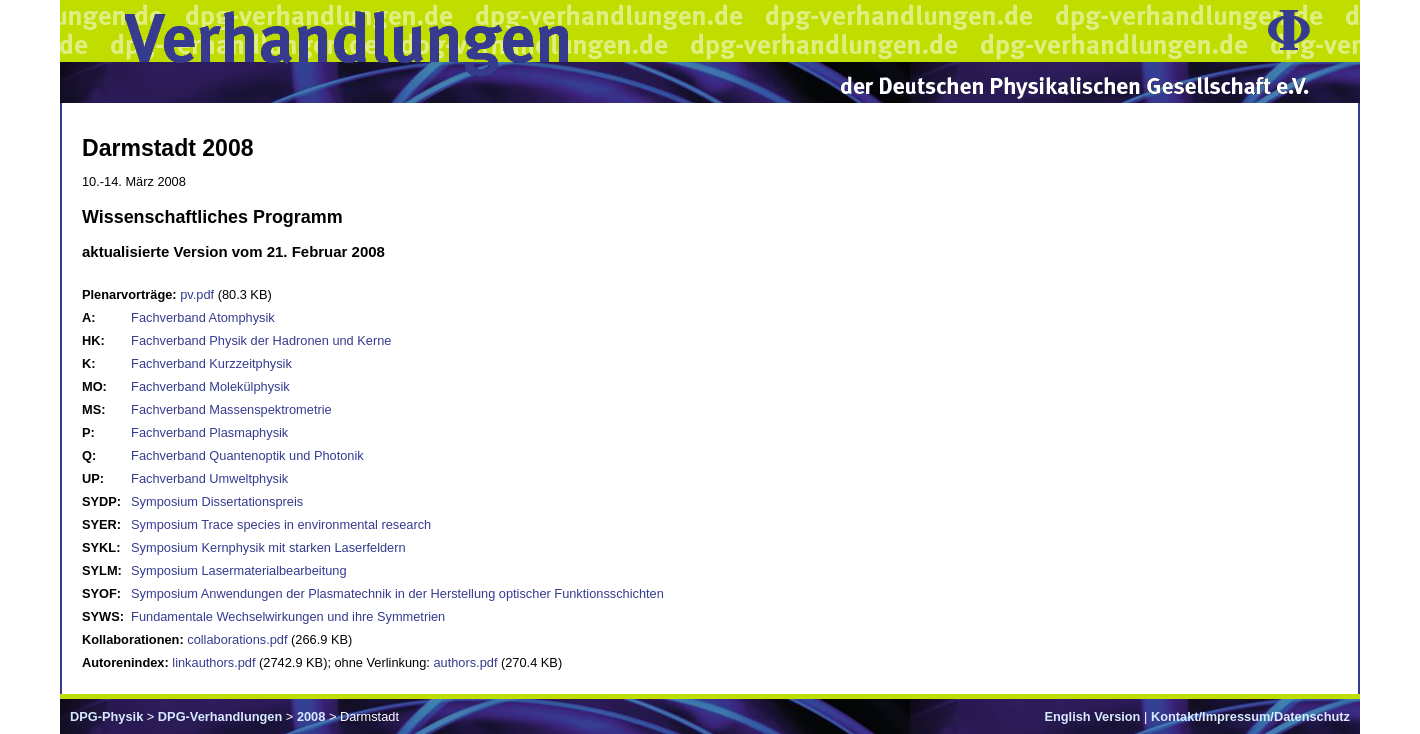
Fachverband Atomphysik (203, 317)
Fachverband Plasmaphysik (209, 432)
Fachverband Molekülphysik (210, 386)
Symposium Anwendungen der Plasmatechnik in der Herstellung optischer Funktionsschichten (397, 593)
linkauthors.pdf (213, 662)
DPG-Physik (106, 716)
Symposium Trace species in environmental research (281, 524)
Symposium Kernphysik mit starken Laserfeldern (268, 547)
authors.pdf (465, 662)
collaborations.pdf (237, 639)
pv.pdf (197, 294)
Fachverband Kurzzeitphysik (211, 363)
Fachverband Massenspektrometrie (231, 409)
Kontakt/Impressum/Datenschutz (1250, 716)
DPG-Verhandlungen (220, 716)
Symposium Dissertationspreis (217, 501)
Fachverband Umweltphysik (209, 478)
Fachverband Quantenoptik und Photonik (247, 455)
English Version (1092, 716)
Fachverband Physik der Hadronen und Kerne (261, 340)
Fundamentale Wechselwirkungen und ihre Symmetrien (288, 616)
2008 (311, 716)
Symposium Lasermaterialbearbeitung (239, 570)
